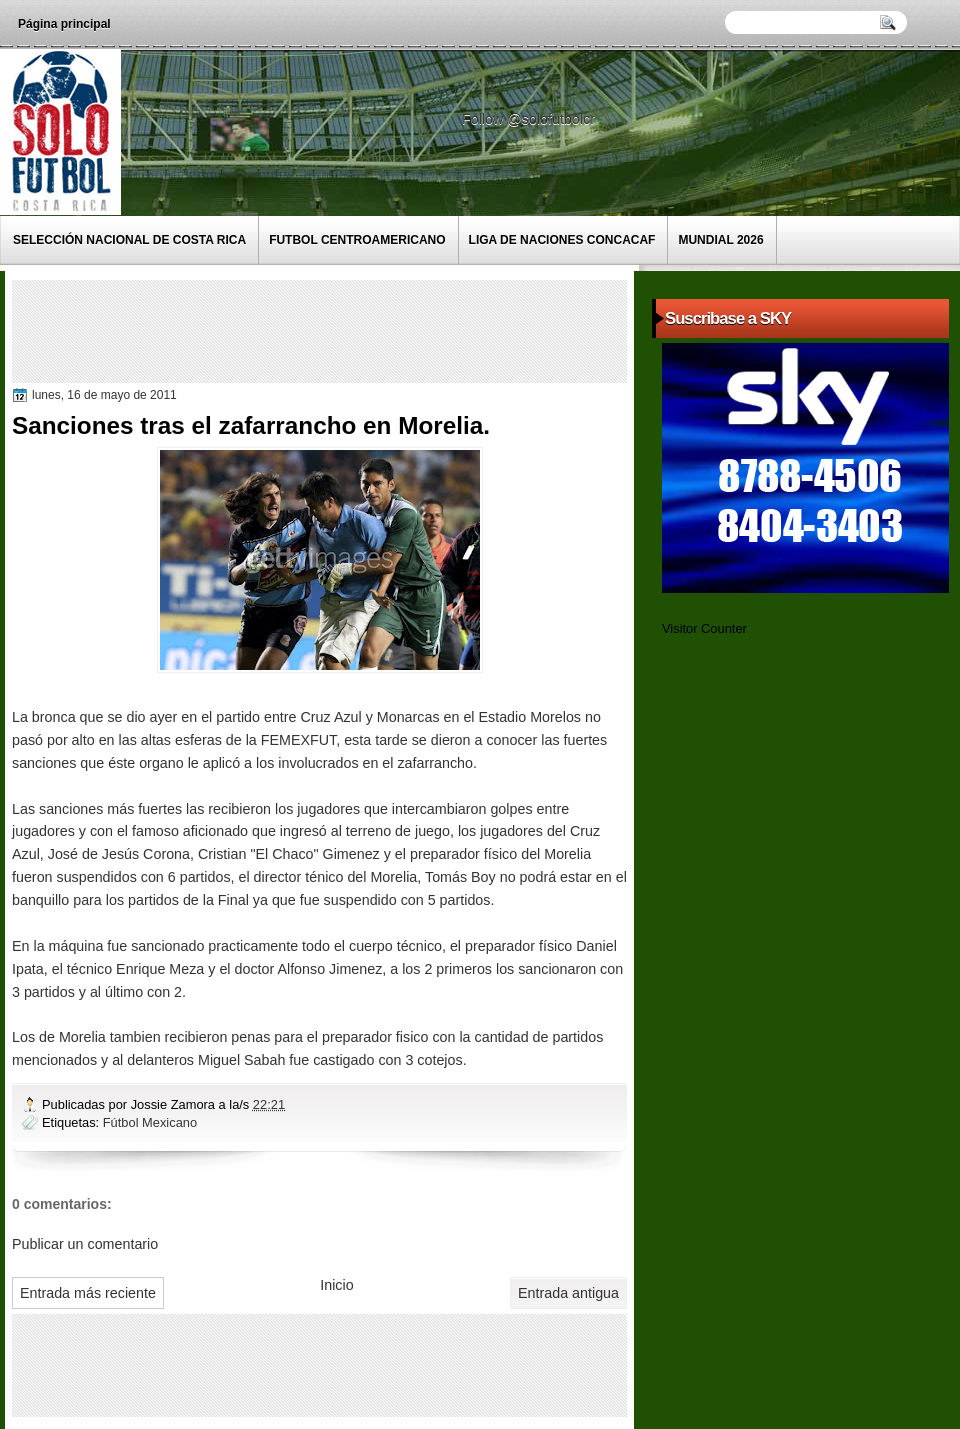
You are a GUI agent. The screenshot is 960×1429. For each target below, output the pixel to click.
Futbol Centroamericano (357, 240)
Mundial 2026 (720, 240)
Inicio (336, 1285)
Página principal (64, 24)
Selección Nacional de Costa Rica (129, 240)
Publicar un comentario (85, 1244)
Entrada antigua (568, 1293)
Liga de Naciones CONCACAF (562, 240)
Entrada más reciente (88, 1293)
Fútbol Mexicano (150, 1122)
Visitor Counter (704, 628)
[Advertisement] (381, 330)
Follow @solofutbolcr (530, 119)
